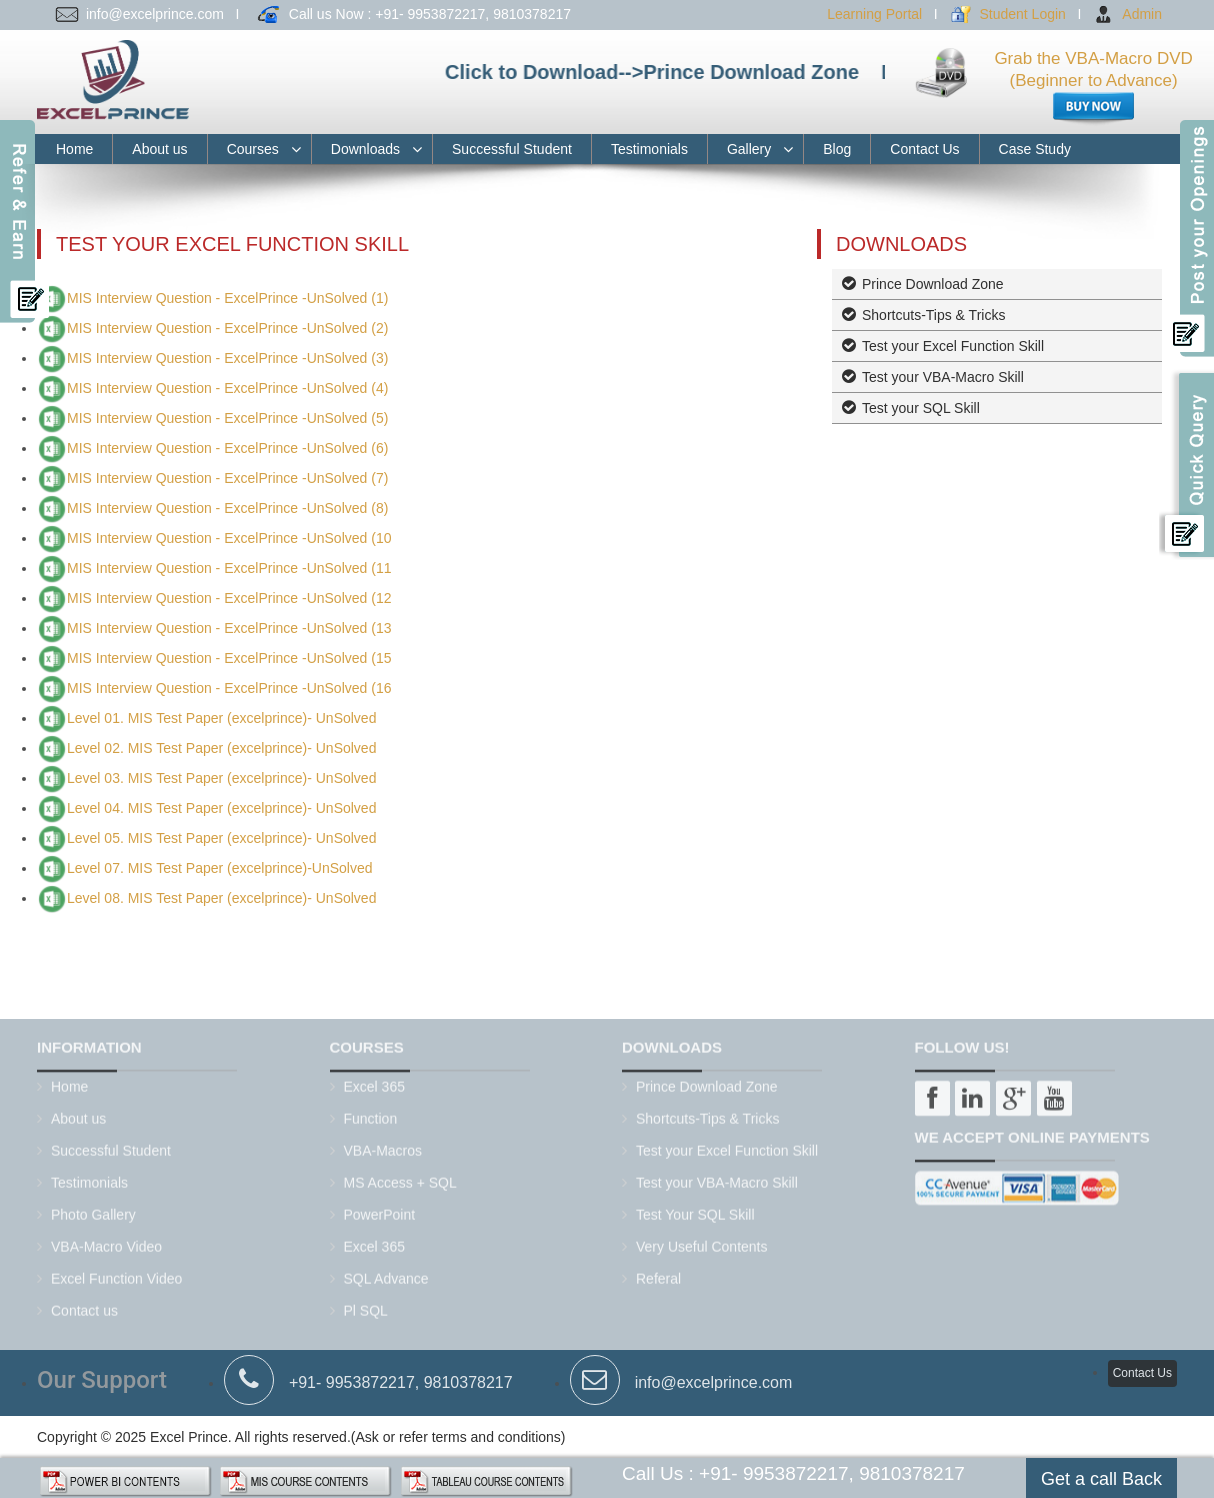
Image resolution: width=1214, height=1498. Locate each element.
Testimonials (649, 149)
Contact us (84, 1304)
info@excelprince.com (714, 1375)
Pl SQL (366, 1304)
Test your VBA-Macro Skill (943, 377)
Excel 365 (374, 1080)
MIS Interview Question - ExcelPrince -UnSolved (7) (227, 478)
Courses (253, 149)
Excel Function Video (116, 1272)
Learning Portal (874, 14)
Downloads (365, 149)
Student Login (1022, 14)
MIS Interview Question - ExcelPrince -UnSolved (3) (227, 358)
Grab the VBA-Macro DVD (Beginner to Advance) (1093, 83)
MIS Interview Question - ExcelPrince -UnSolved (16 (229, 688)
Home (74, 149)
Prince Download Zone (933, 284)
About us (159, 149)
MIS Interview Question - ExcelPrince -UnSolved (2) (227, 328)
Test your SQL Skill (921, 408)
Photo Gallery (93, 1208)
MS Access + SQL (400, 1176)
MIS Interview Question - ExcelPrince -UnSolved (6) (227, 448)
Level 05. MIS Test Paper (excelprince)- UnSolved (221, 838)
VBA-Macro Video (106, 1240)
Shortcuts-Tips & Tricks (933, 315)
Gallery (749, 149)
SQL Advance (386, 1272)
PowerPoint (380, 1208)
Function (371, 1112)
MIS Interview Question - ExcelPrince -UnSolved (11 (229, 568)
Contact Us (924, 149)
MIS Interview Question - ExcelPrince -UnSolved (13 (229, 628)
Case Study (1035, 149)
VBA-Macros (383, 1144)
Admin (1142, 14)
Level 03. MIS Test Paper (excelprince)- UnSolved (221, 778)
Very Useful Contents (702, 1240)
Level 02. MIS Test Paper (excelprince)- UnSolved (221, 748)
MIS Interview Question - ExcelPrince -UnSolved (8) (227, 508)
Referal (658, 1272)
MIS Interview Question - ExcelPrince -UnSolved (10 (229, 538)
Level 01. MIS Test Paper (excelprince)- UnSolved (221, 718)
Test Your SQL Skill (695, 1208)
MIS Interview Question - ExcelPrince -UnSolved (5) (227, 418)
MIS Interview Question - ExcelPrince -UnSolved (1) (227, 298)
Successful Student (512, 149)
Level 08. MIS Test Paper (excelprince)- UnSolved (221, 898)
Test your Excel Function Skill (953, 346)
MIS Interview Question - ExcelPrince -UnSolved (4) (227, 388)
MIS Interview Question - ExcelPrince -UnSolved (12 (229, 598)
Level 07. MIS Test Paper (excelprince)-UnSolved (220, 868)
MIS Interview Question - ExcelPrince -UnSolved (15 (229, 658)
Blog (837, 149)
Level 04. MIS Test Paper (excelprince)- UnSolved (221, 808)
